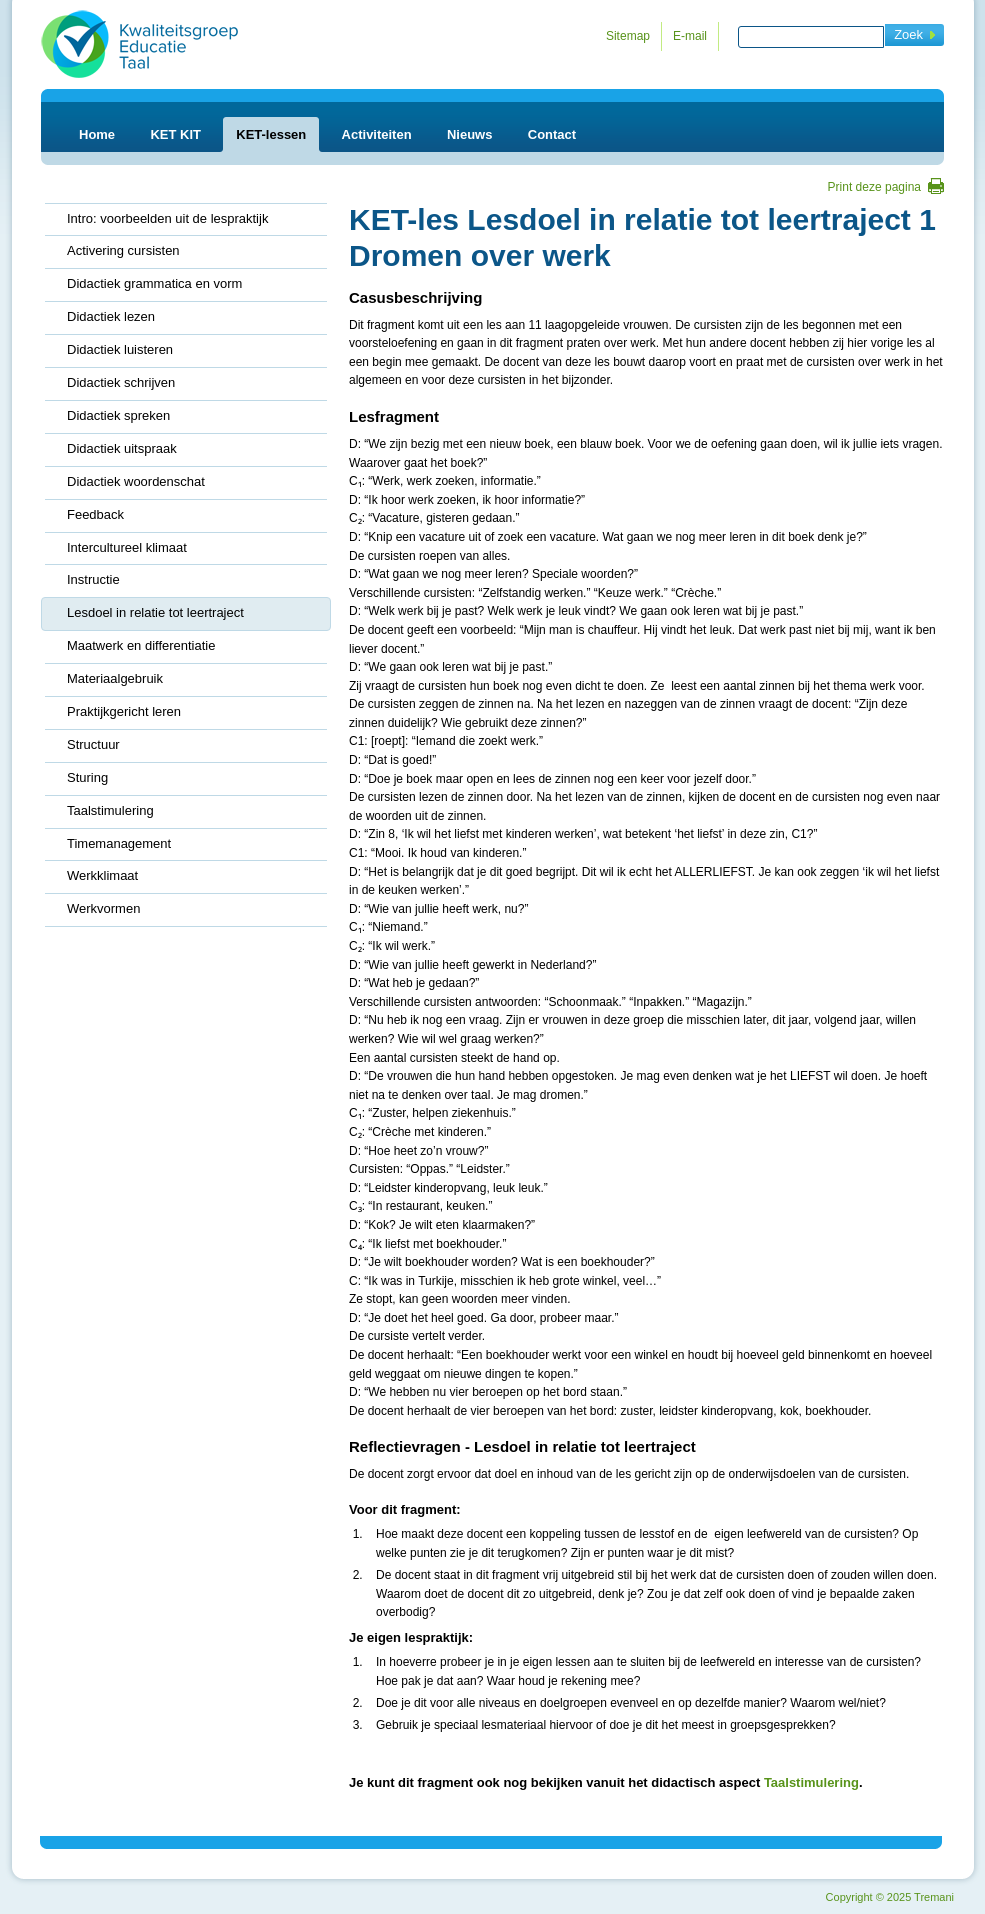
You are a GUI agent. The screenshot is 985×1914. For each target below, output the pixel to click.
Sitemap (628, 36)
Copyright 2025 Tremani (890, 1897)
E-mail (690, 36)
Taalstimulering (811, 1782)
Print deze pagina (874, 187)
